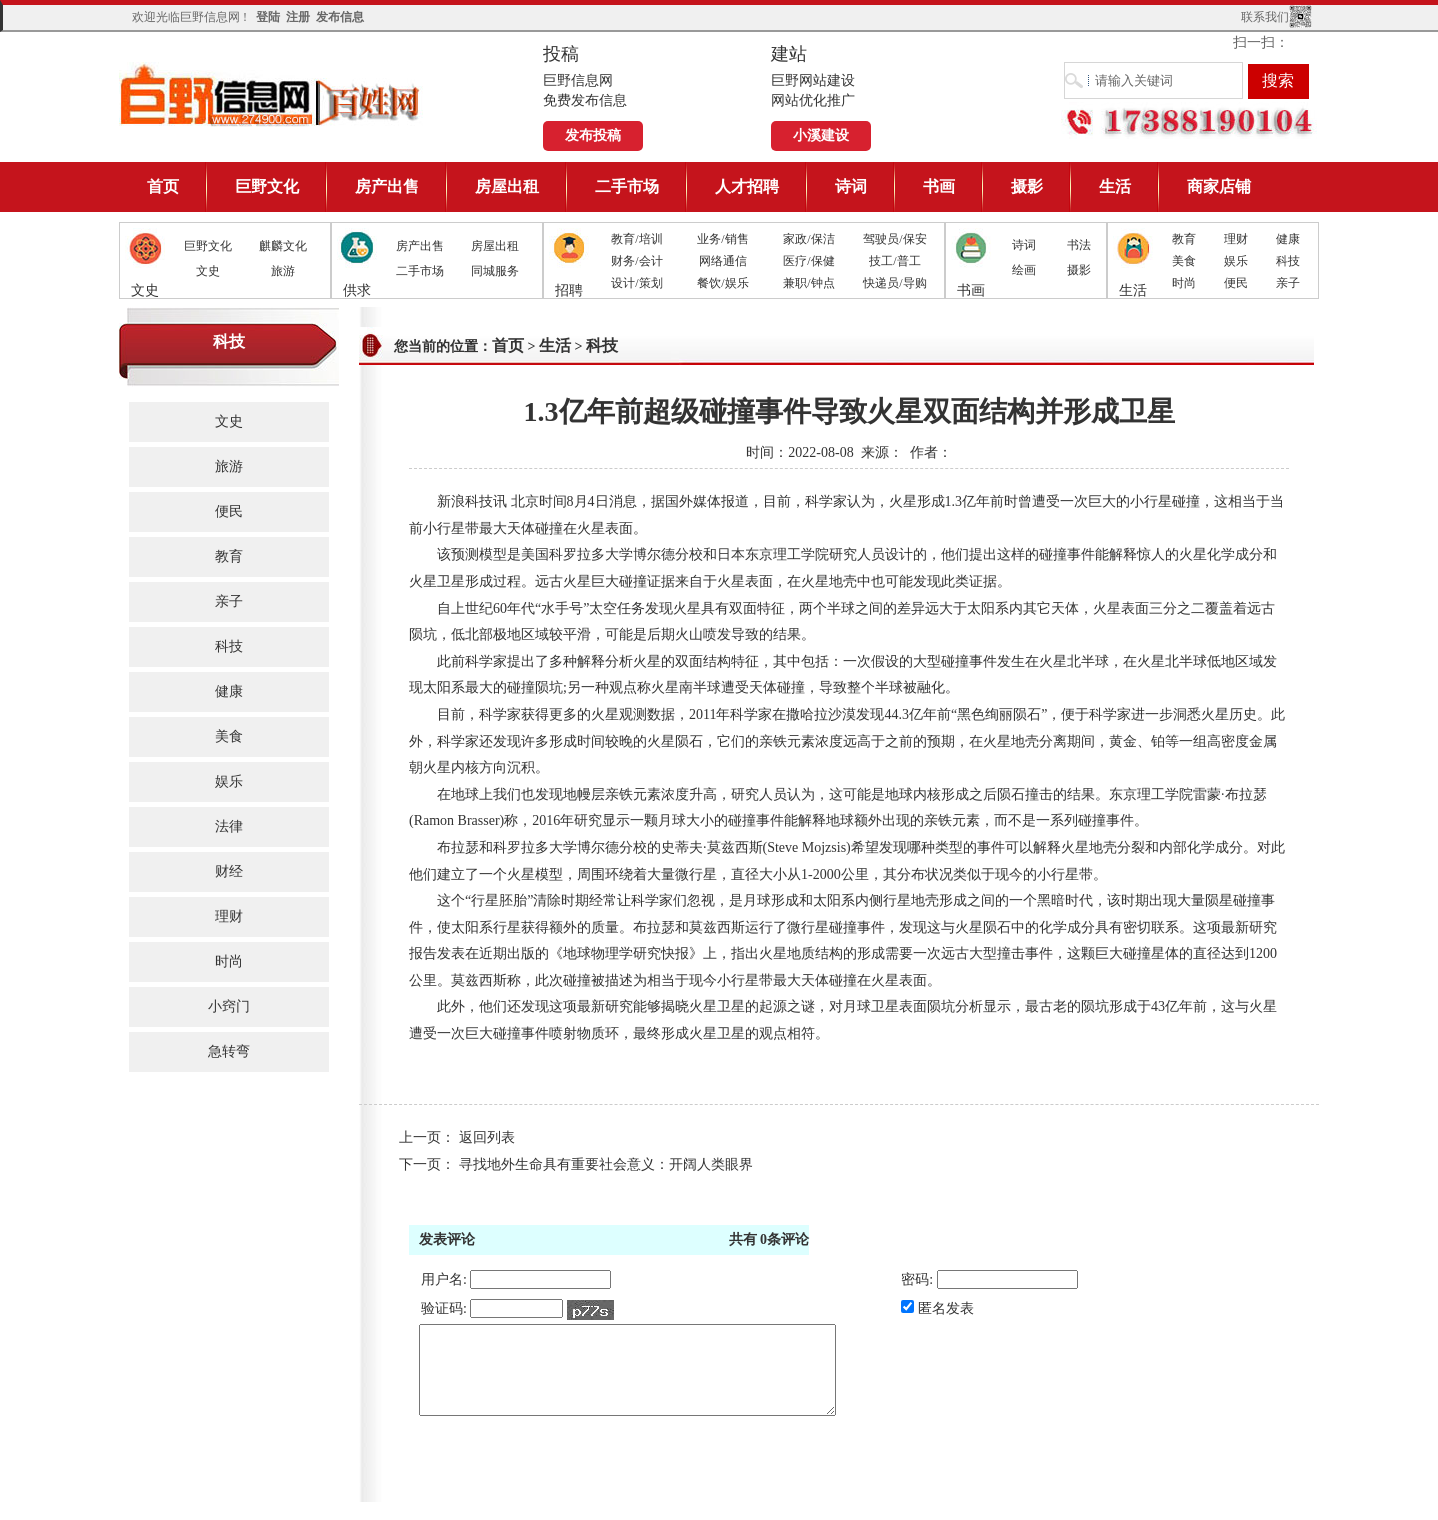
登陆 (268, 17)
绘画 (1024, 270)
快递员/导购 (894, 283)
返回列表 (487, 1137)
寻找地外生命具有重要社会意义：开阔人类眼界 (606, 1164)
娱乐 (1236, 261)
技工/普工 (894, 261)
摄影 (1027, 186)
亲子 (1288, 283)
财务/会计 (636, 261)
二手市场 (627, 186)
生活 (1115, 186)
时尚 (1184, 283)
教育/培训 (636, 239)
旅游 (283, 271)
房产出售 (387, 186)
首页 (163, 186)
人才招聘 (747, 186)
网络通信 (723, 261)
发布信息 (340, 17)
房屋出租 (507, 186)
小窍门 (229, 1006)
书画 (939, 186)
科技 (1288, 261)
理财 (1236, 239)
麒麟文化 (283, 246)
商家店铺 (1219, 186)
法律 (229, 826)
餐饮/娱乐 (722, 283)
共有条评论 (769, 1239)
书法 (1079, 245)
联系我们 (1265, 17)
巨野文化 (267, 186)
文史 (208, 271)
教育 (1184, 239)
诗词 (851, 186)
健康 (1288, 239)
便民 (1236, 283)
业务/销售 (722, 239)
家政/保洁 (808, 239)
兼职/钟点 (808, 283)
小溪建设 (821, 135)
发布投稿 (593, 135)
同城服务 (495, 271)
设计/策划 (636, 283)
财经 (229, 871)
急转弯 (229, 1051)
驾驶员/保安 (894, 239)
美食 (1184, 261)
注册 (298, 17)
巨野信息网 (271, 94)
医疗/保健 (808, 261)
